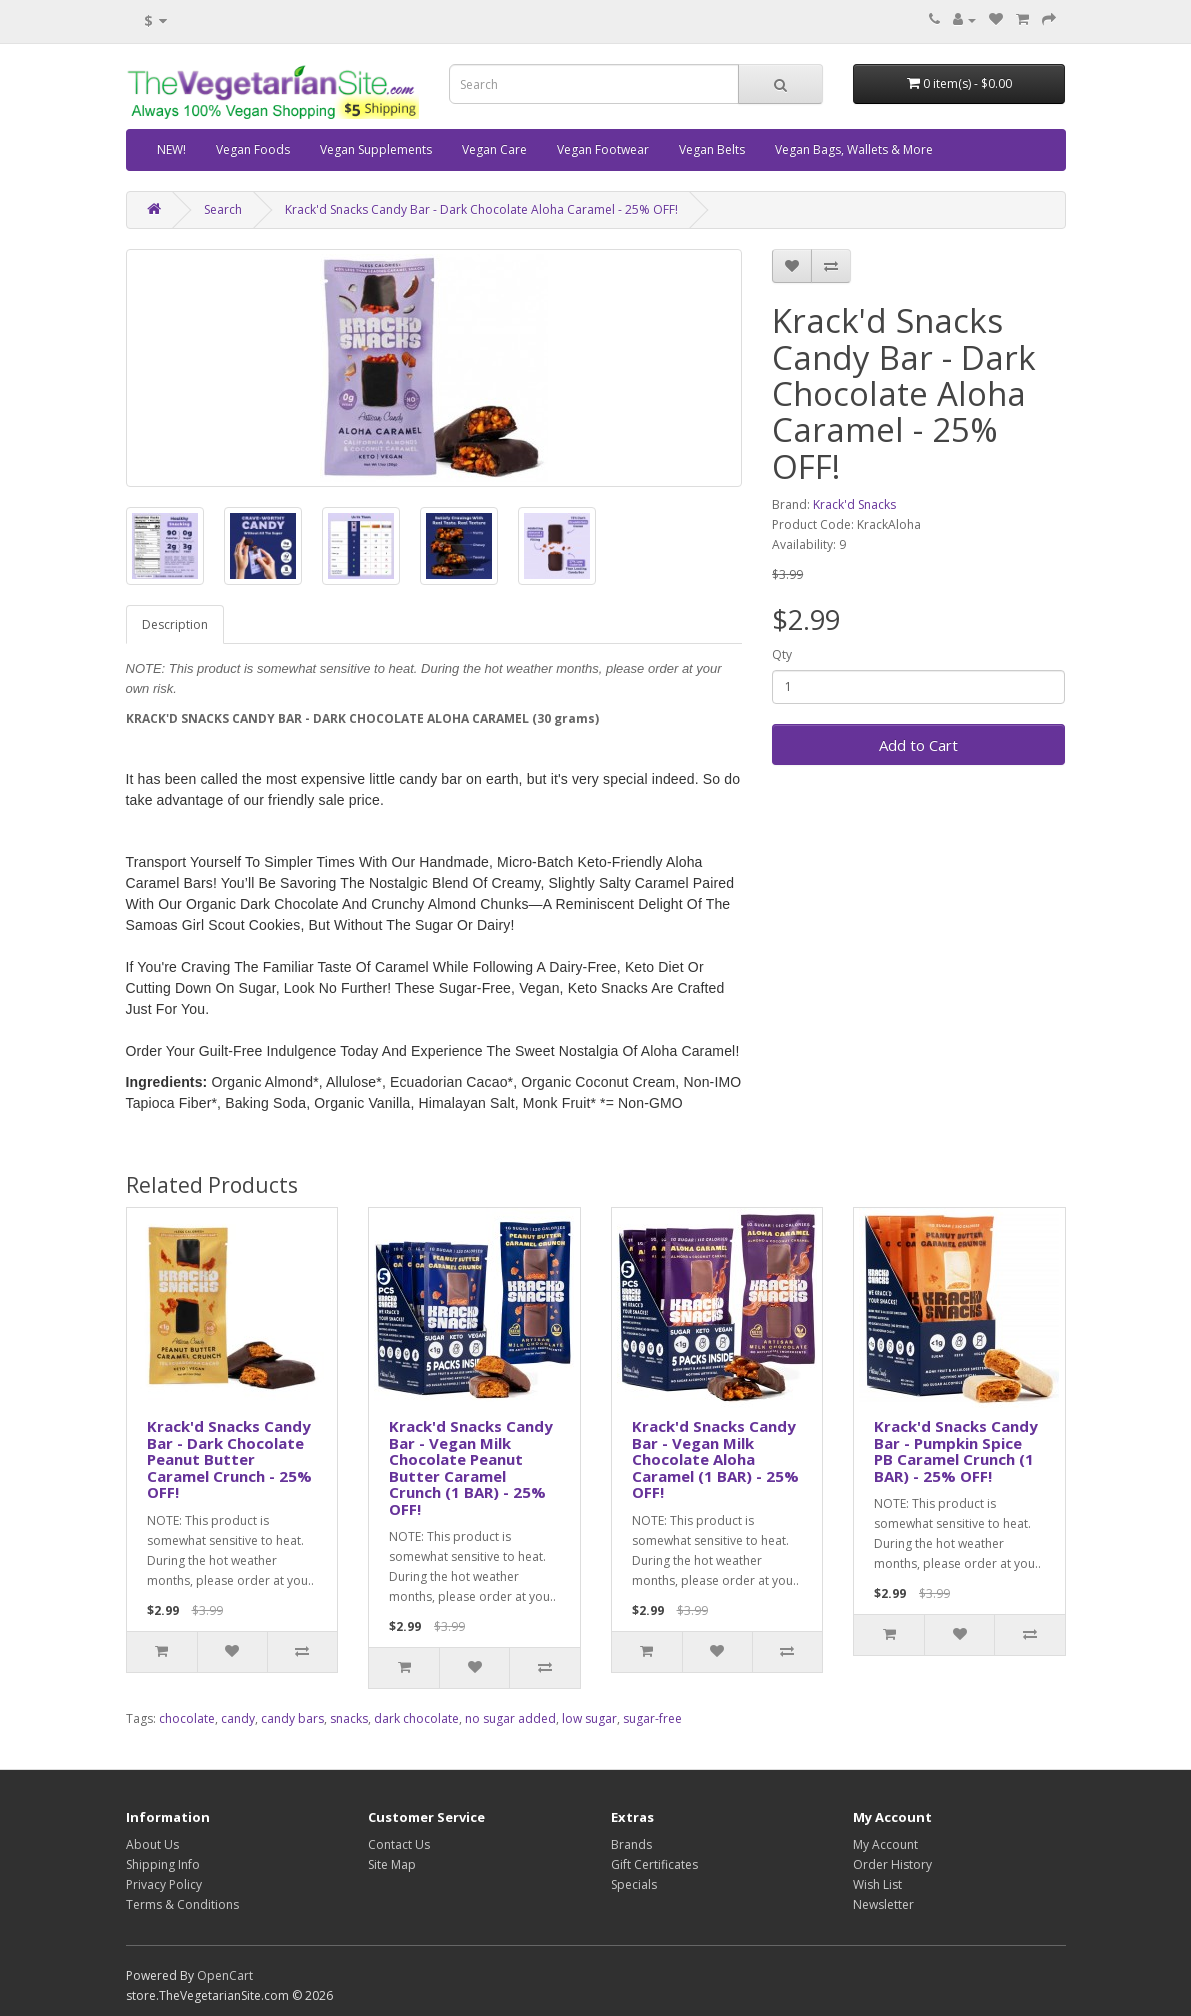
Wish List (877, 1884)
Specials (634, 1884)
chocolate (187, 1718)
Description (175, 624)
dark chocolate (416, 1718)
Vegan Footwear (603, 149)
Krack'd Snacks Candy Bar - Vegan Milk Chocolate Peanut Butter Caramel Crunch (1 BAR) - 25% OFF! (471, 1467)
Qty (782, 654)
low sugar (589, 1718)
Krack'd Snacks (854, 504)
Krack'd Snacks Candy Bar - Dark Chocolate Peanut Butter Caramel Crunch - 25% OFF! (229, 1459)
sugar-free (652, 1718)
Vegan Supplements (376, 149)
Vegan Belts (712, 149)
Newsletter (883, 1904)
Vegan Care (494, 149)
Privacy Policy (164, 1884)
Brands (631, 1844)
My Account (885, 1844)
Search (223, 209)
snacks (349, 1718)
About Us (152, 1844)
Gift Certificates (654, 1864)
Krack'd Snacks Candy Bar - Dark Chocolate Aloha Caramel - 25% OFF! (481, 209)
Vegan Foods (253, 149)
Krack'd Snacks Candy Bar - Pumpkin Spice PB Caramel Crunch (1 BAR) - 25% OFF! (956, 1451)
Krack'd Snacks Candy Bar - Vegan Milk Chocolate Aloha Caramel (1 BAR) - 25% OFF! (715, 1459)
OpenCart (225, 1975)
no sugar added (510, 1718)
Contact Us (399, 1844)
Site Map (392, 1864)
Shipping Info (163, 1864)
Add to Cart (918, 745)
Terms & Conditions (182, 1904)
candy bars (292, 1718)
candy (238, 1718)
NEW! (171, 149)
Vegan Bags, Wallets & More (854, 149)
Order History (892, 1864)
